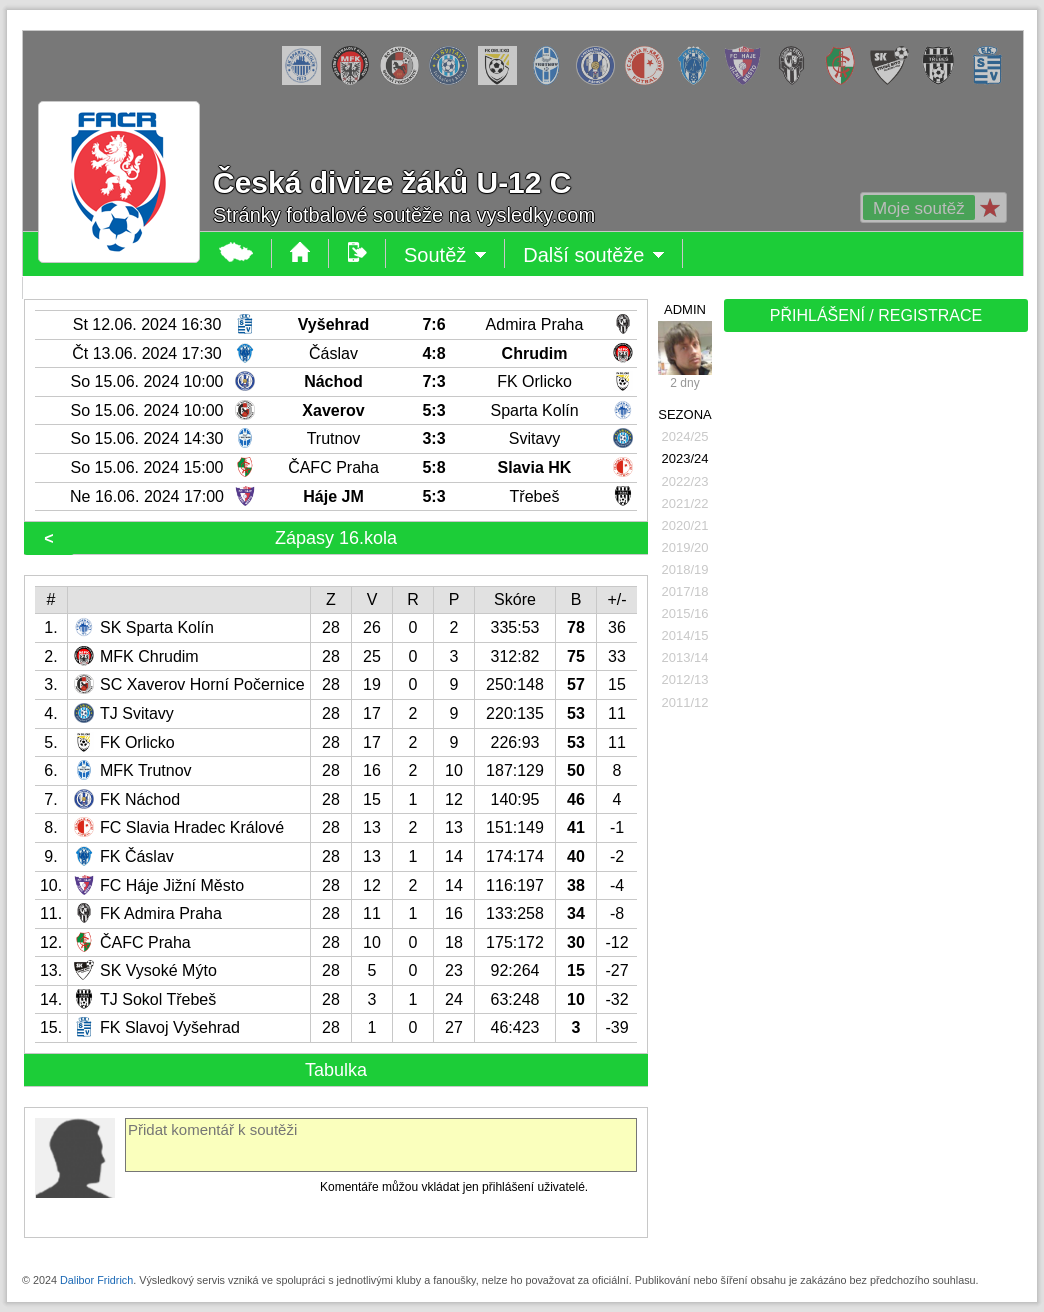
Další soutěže (594, 255)
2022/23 (685, 481)
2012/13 (685, 679)
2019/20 (685, 547)
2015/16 (685, 613)
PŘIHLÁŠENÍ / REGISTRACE (876, 315)
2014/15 (685, 635)
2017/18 (685, 591)
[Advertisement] (874, 652)
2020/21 (685, 525)
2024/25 (685, 436)
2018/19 (685, 569)
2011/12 (685, 702)
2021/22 (685, 503)
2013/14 (685, 657)
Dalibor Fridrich (96, 1280)
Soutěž (445, 255)
